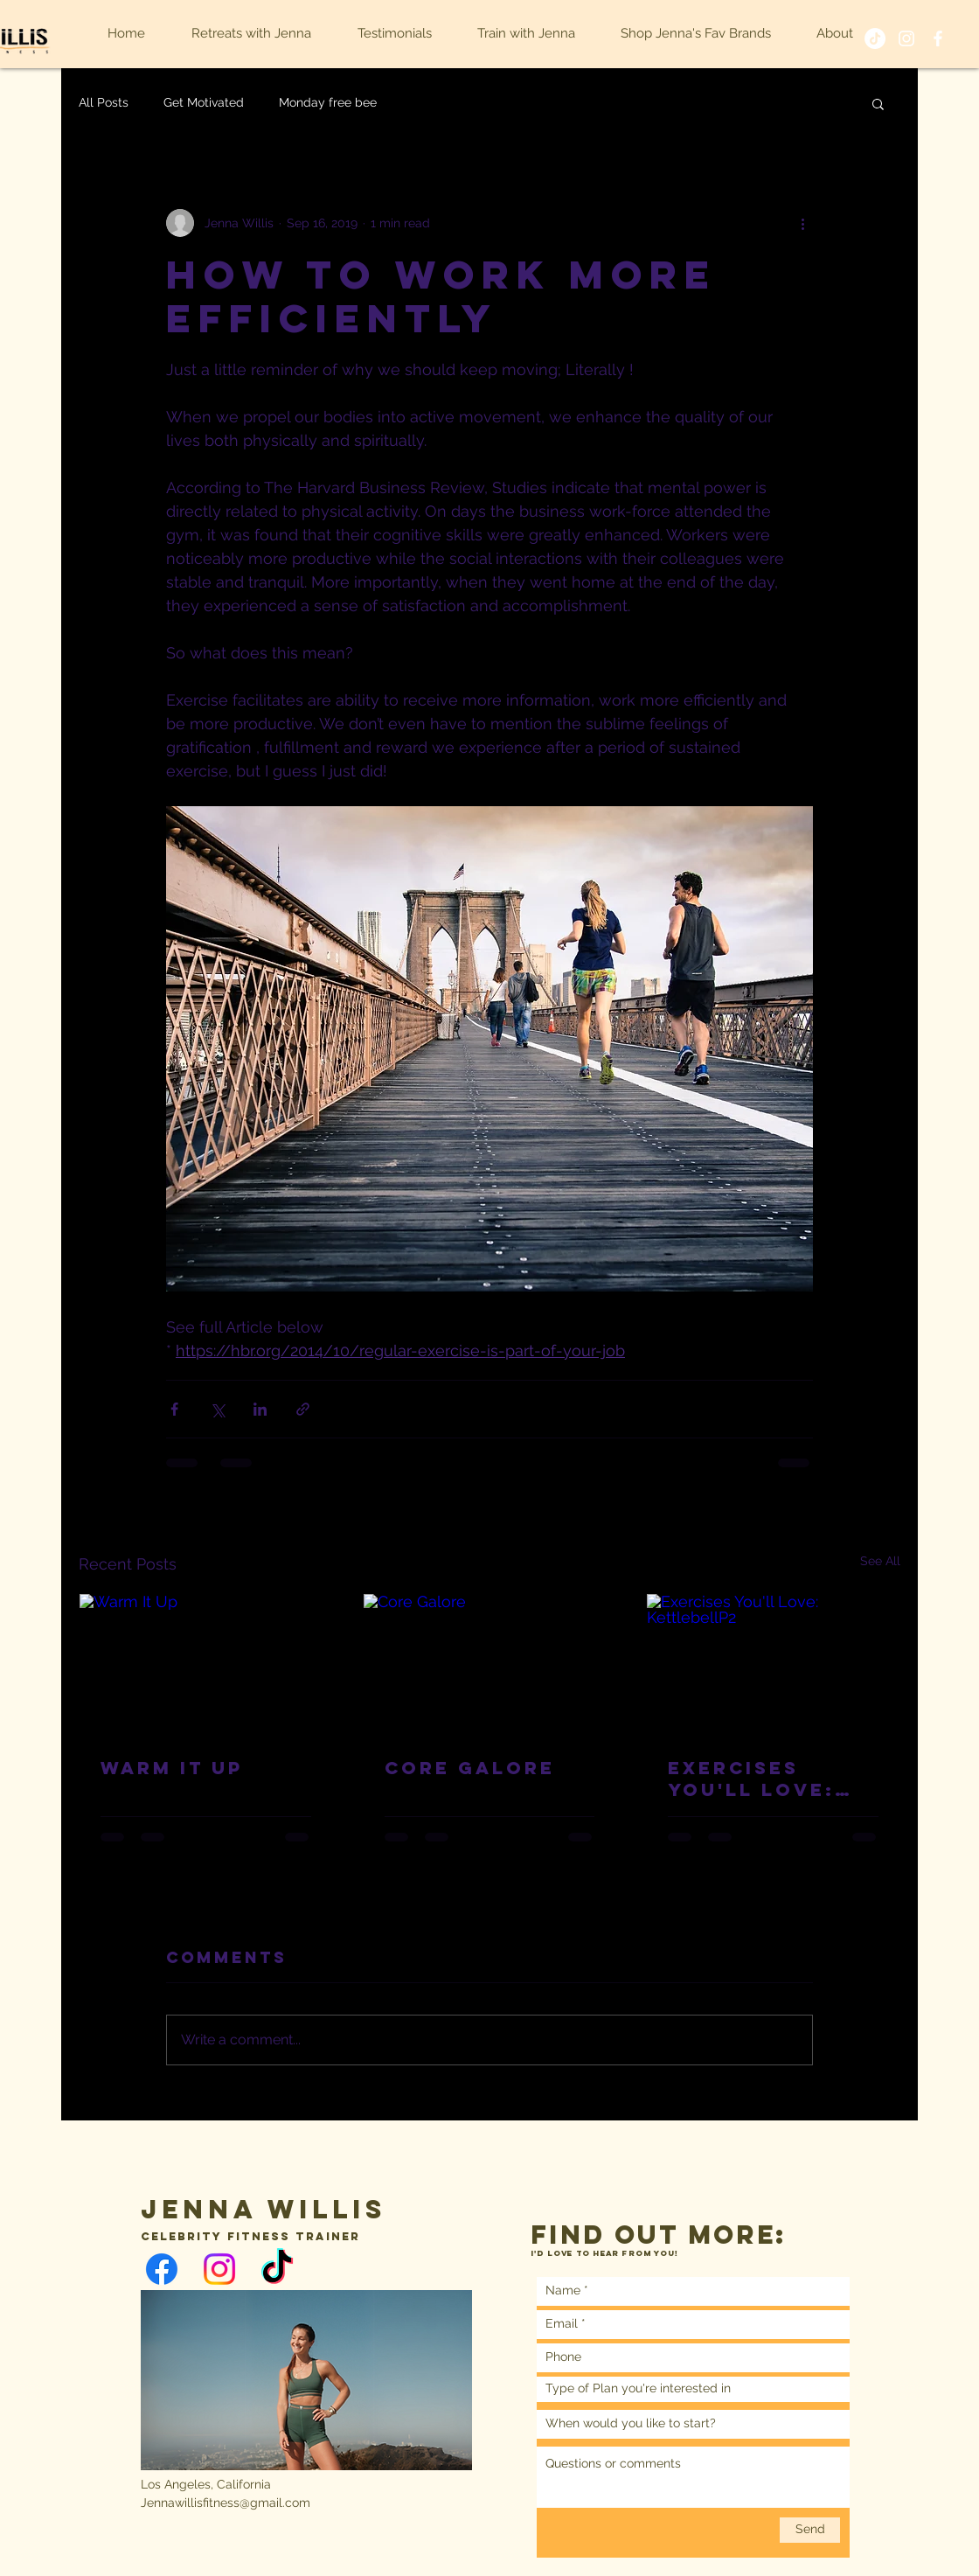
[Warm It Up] (206, 1665)
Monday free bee (328, 102)
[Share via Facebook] (174, 1409)
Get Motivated (203, 102)
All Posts (103, 102)
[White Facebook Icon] (937, 38)
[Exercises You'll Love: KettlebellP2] (773, 1665)
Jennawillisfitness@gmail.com (225, 2503)
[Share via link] (303, 1409)
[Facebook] (162, 2269)
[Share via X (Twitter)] (217, 1409)
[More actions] (802, 222)
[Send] (810, 2530)
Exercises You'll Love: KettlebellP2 (756, 1778)
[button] (878, 103)
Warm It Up (172, 1768)
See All (880, 1561)
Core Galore (470, 1768)
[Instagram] (219, 2269)
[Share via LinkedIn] (260, 1409)
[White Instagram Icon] (906, 38)
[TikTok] (874, 38)
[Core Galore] (490, 1665)
